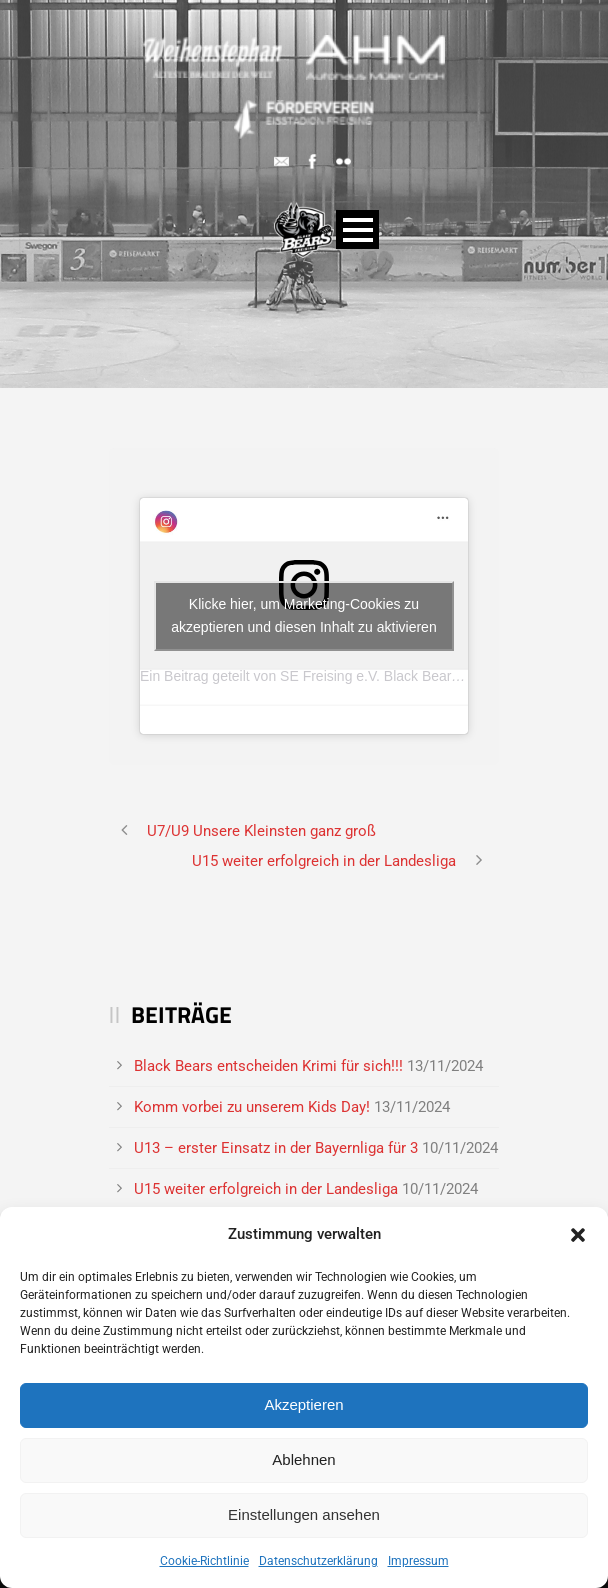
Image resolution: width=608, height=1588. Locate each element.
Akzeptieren (303, 1404)
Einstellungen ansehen (304, 1514)
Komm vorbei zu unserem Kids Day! (252, 1107)
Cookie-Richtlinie (204, 1561)
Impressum (418, 1561)
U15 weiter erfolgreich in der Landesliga (266, 1189)
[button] (578, 1235)
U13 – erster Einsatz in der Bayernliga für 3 (276, 1148)
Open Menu (357, 229)
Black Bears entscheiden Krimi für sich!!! (268, 1066)
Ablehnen (303, 1459)
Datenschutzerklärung (318, 1561)
